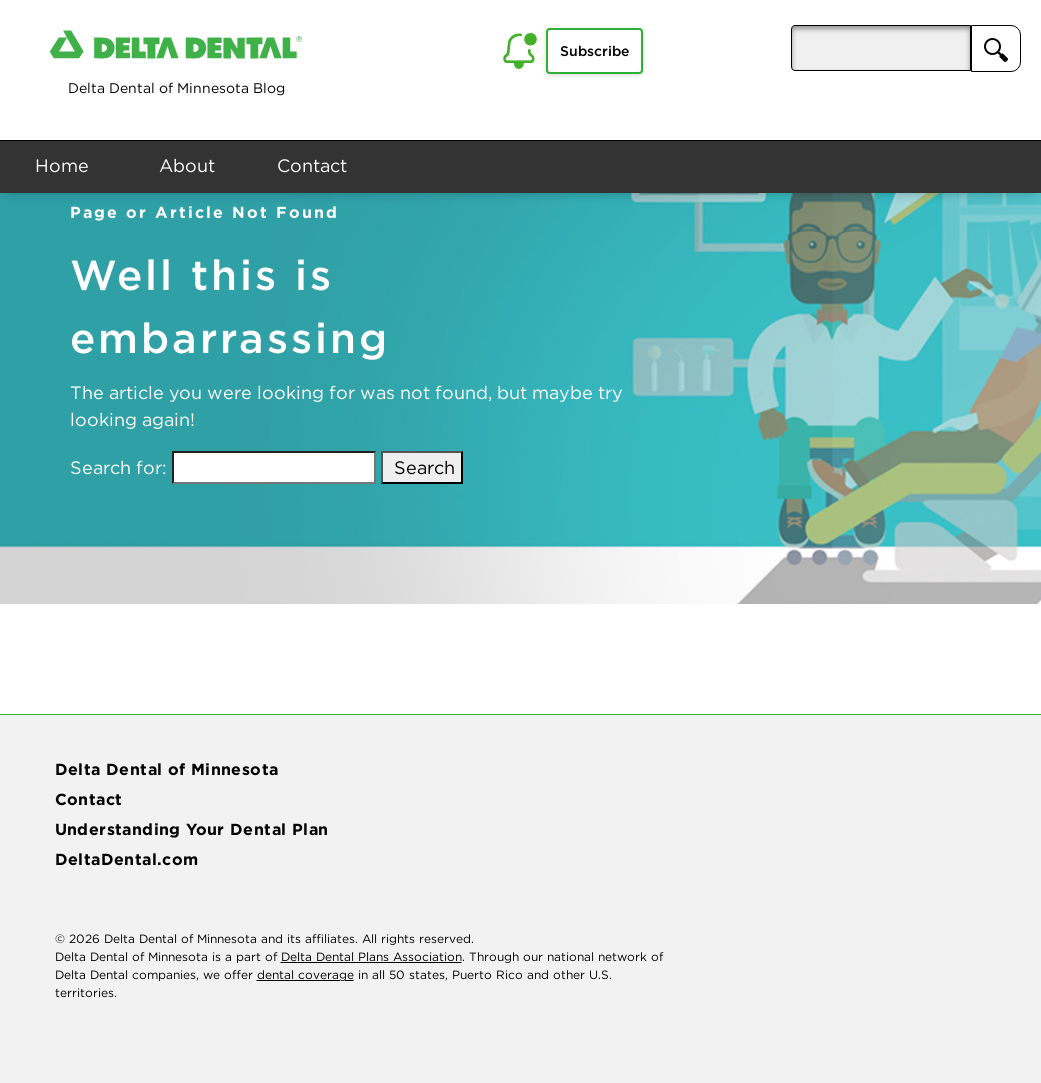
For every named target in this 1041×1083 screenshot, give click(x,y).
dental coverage (305, 974)
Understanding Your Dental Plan (192, 829)
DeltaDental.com (127, 859)
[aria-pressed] (881, 48)
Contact (312, 165)
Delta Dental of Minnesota (167, 769)
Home (62, 165)
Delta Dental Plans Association (371, 956)
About (187, 165)
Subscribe (594, 51)
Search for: (118, 467)
